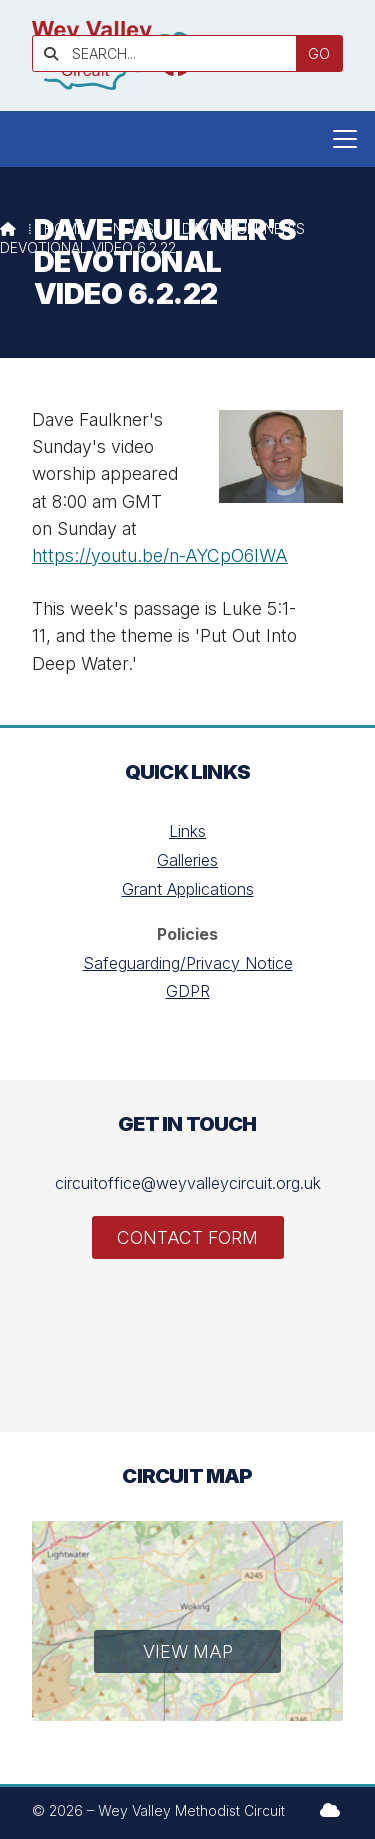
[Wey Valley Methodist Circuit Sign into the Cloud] (330, 1810)
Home (64, 228)
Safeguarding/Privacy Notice (188, 963)
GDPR (188, 991)
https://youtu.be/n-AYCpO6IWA (160, 555)
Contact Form (187, 1237)
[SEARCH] (171, 53)
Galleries (187, 860)
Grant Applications (188, 889)
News (133, 228)
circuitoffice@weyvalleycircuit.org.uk (188, 1183)
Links (187, 831)
